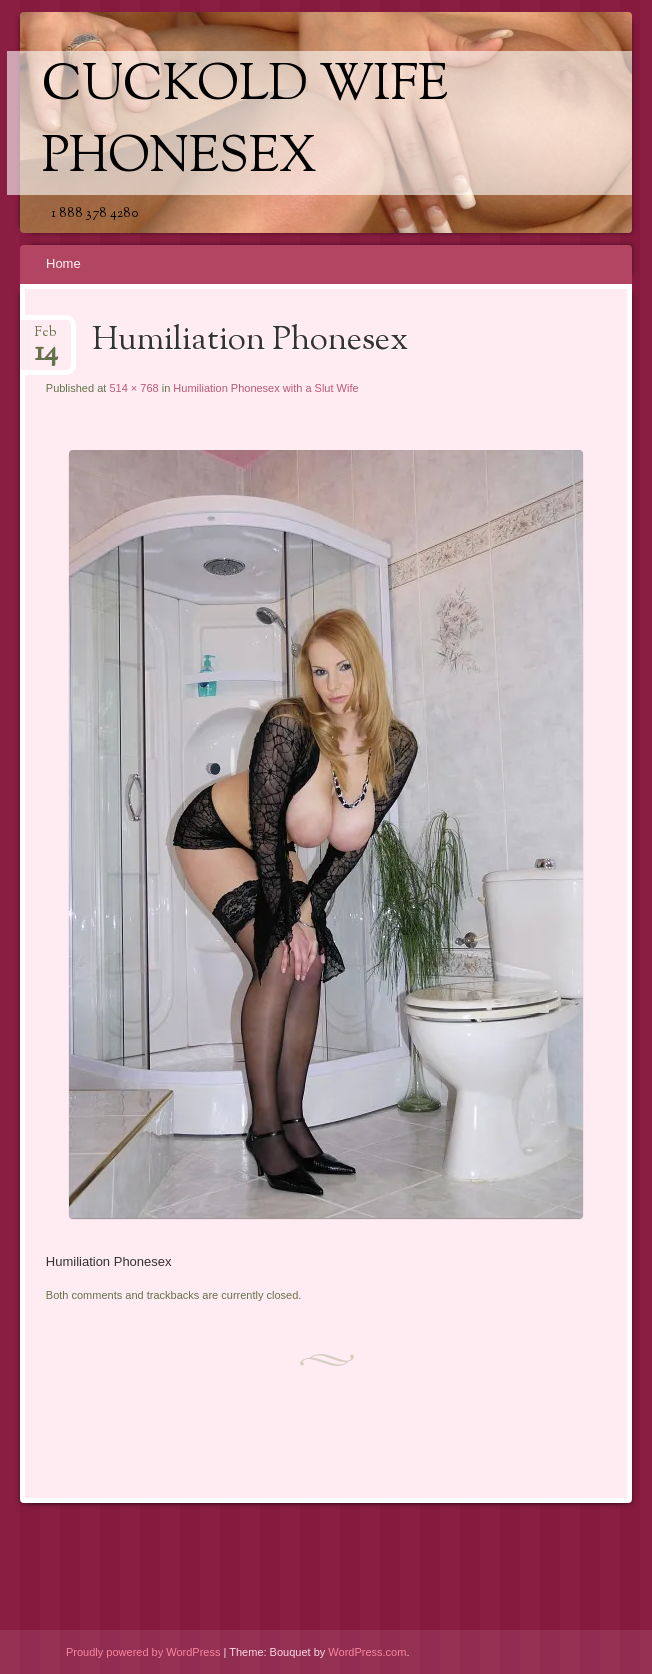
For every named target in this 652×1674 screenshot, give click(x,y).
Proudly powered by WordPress (143, 1652)
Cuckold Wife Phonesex (245, 123)
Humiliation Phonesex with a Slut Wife (265, 388)
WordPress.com (367, 1652)
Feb (46, 338)
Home (63, 263)
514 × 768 (133, 388)
